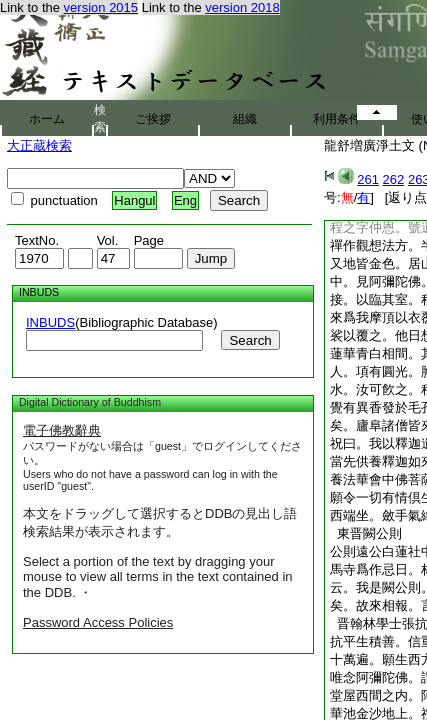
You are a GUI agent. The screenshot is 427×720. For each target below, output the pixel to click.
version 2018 (242, 7)
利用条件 (337, 119)
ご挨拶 (153, 119)
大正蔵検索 (39, 145)
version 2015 (101, 7)
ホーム (47, 119)
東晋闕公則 (366, 533)
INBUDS (50, 322)
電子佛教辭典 (62, 430)
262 (394, 179)
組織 (245, 119)
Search (250, 340)
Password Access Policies (98, 622)
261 (368, 179)
